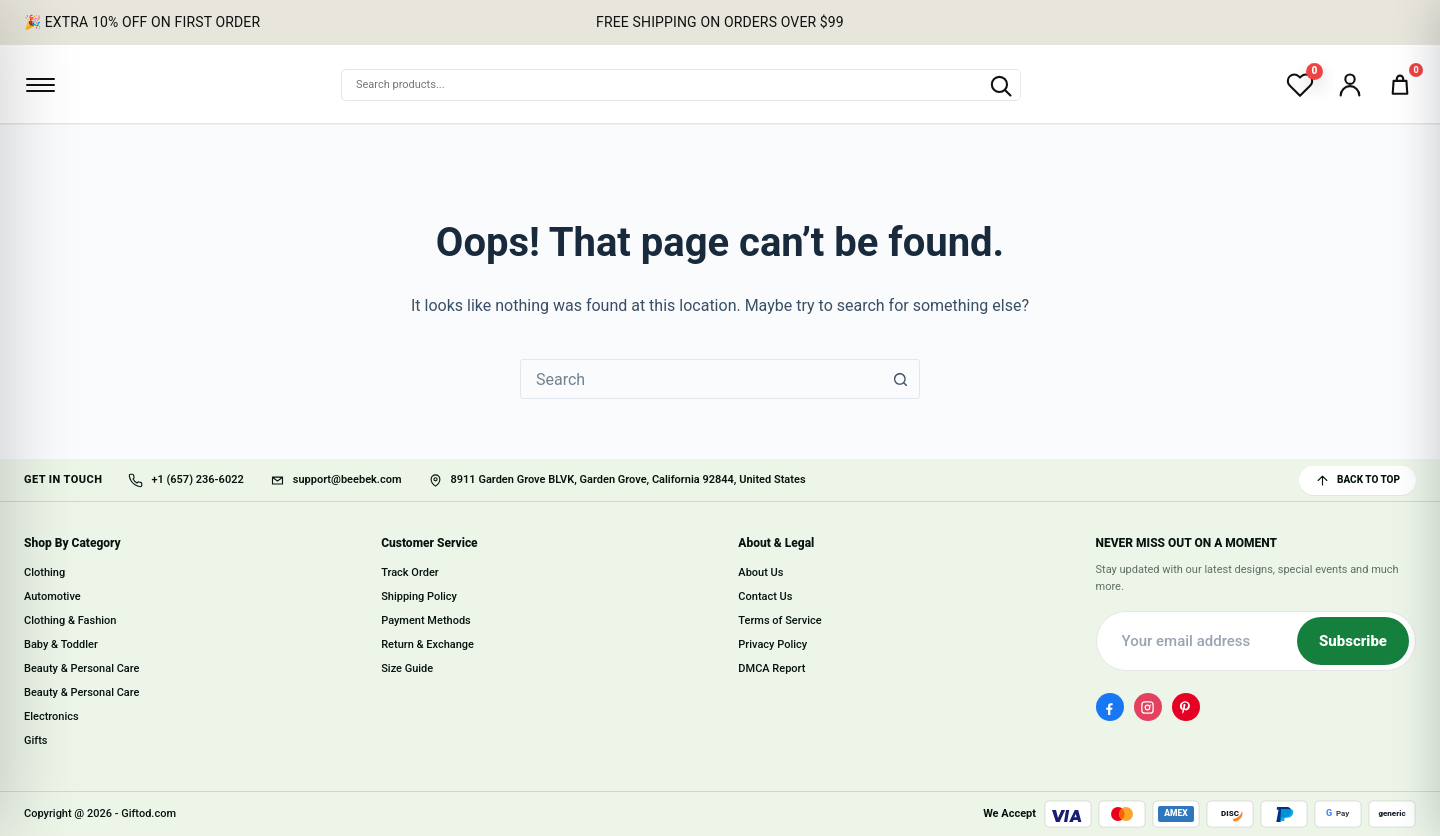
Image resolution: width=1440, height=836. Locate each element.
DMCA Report (771, 669)
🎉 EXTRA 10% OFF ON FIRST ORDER (142, 22)
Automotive (52, 597)
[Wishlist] (1300, 85)
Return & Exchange (427, 645)
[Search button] (900, 379)
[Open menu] (40, 85)
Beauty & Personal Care (81, 669)
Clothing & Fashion (70, 621)
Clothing (44, 573)
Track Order (410, 573)
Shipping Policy (419, 597)
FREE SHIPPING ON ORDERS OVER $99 (720, 22)
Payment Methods (426, 621)
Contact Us (765, 597)
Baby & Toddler (61, 645)
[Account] (1350, 85)
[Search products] (1000, 85)
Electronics (51, 716)
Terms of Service (779, 621)
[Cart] (1400, 85)
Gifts (36, 740)
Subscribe (1353, 642)
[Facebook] (1110, 708)
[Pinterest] (1186, 708)
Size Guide (407, 669)
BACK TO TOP (1357, 480)
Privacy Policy (772, 645)
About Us (760, 573)
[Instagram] (1148, 708)
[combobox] (701, 379)
